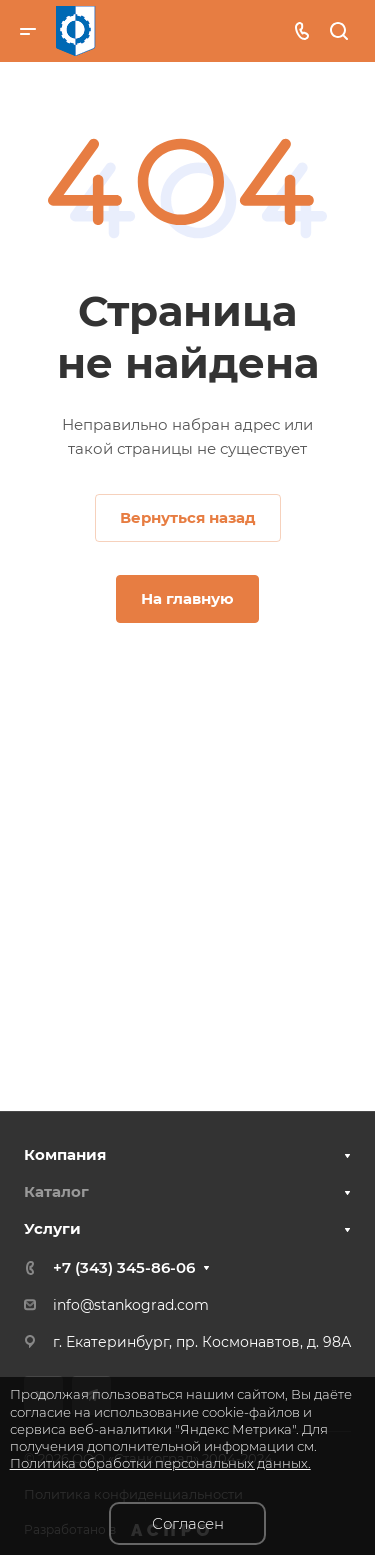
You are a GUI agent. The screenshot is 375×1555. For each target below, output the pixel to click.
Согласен (188, 1523)
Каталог (56, 1191)
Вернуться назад (188, 517)
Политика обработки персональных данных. (160, 1463)
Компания (65, 1154)
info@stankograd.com (131, 1305)
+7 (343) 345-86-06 (124, 1267)
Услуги (52, 1228)
